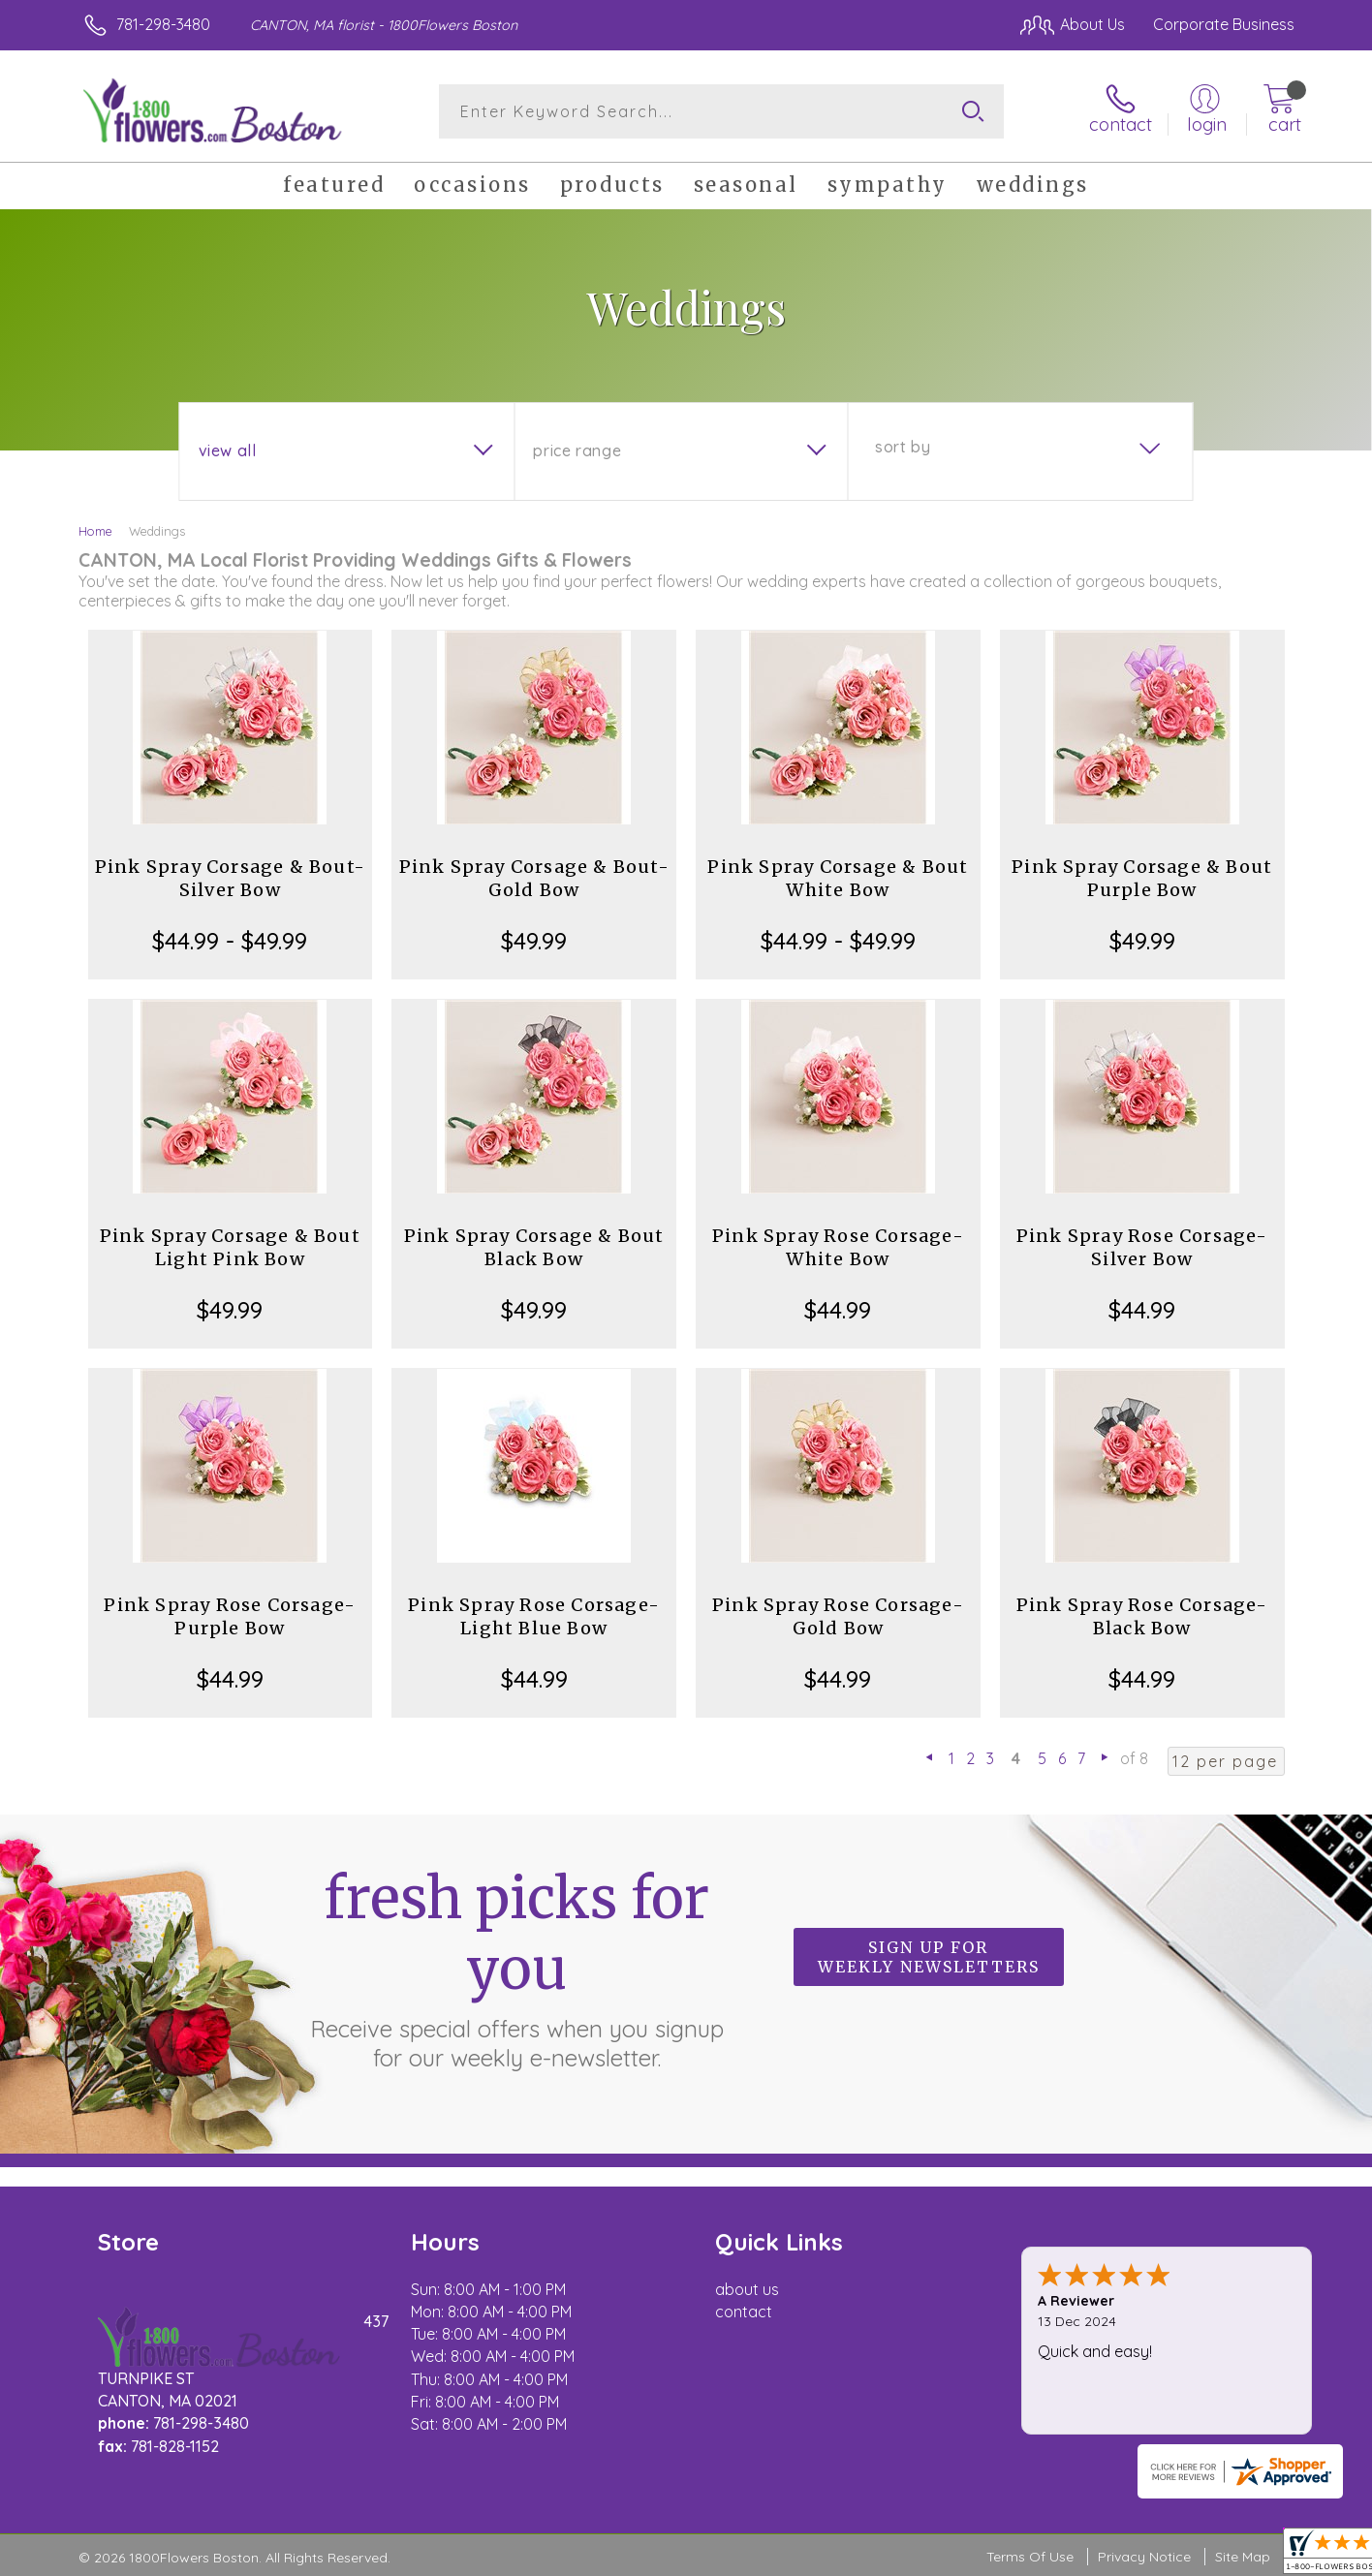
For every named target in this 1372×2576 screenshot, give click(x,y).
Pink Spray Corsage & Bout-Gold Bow (534, 878)
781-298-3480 (163, 24)
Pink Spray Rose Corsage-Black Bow (1142, 1616)
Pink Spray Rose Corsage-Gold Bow (838, 1616)
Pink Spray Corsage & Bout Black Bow (534, 1247)
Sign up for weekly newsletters (929, 1957)
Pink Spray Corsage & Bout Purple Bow (1142, 878)
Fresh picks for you (516, 1967)
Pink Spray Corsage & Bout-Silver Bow (230, 878)
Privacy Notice (1144, 2556)
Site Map (1242, 2556)
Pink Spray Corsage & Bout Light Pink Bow (230, 1247)
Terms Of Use (1030, 2556)
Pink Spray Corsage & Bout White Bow (837, 878)
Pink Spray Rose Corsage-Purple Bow (230, 1616)
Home (95, 531)
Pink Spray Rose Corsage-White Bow (838, 1247)
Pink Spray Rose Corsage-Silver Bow (1142, 1247)
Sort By (902, 446)
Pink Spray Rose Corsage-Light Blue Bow (534, 1616)
